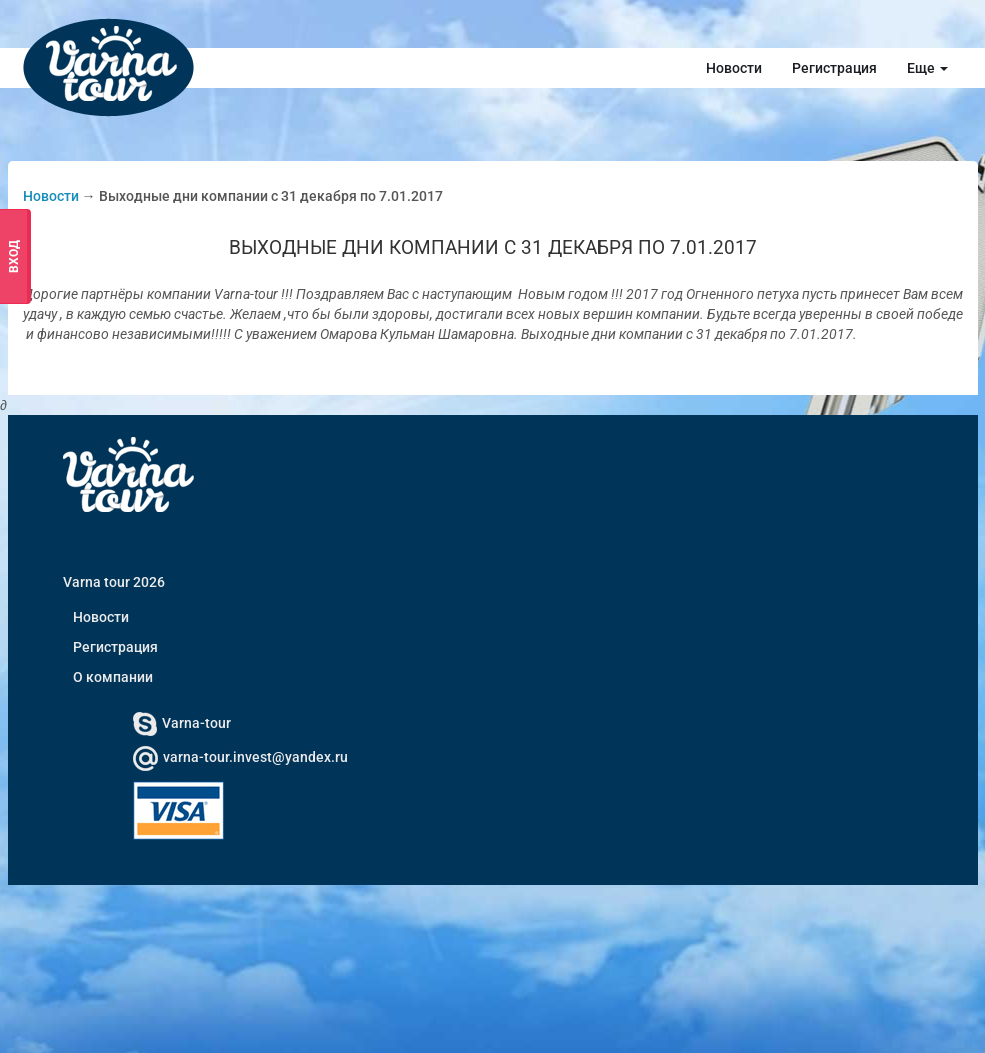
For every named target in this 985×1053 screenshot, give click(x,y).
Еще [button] (927, 68)
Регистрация (834, 68)
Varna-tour (182, 723)
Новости (734, 68)
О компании (113, 677)
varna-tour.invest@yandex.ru (240, 757)
